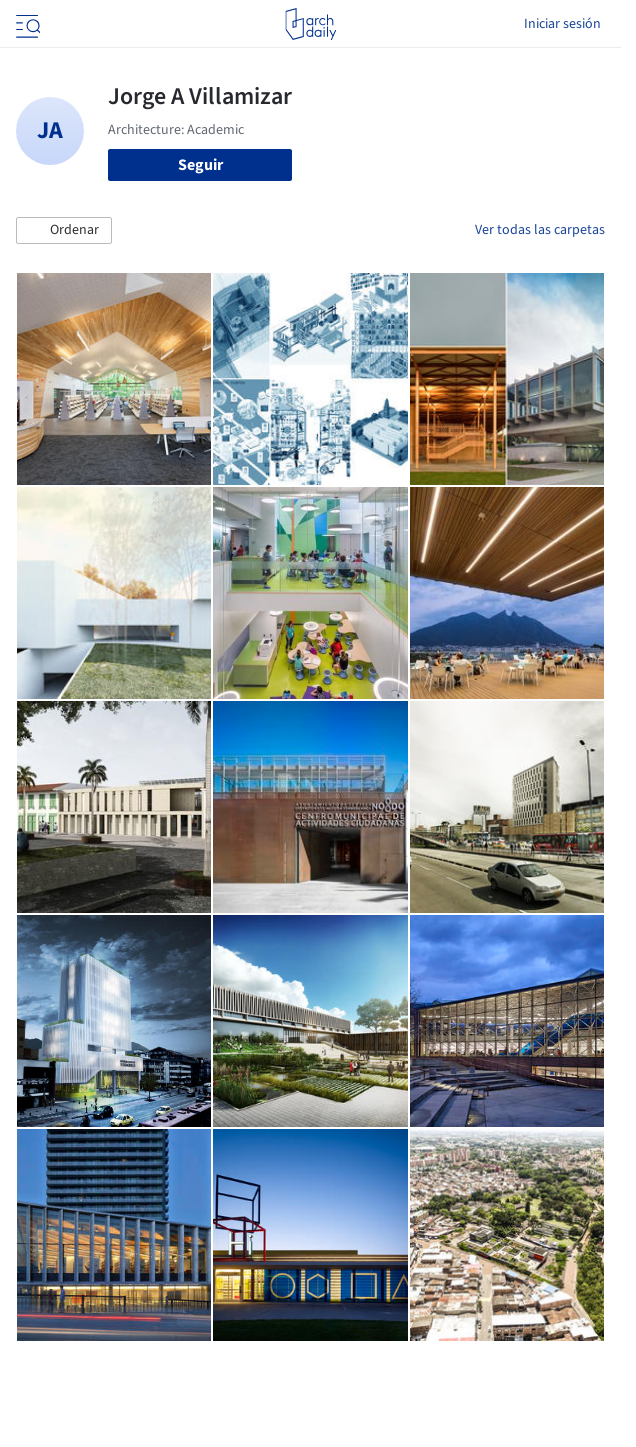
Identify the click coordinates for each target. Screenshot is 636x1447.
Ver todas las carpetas (540, 230)
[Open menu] (26, 24)
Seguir (200, 165)
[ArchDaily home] (310, 24)
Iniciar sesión (562, 24)
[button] (64, 231)
